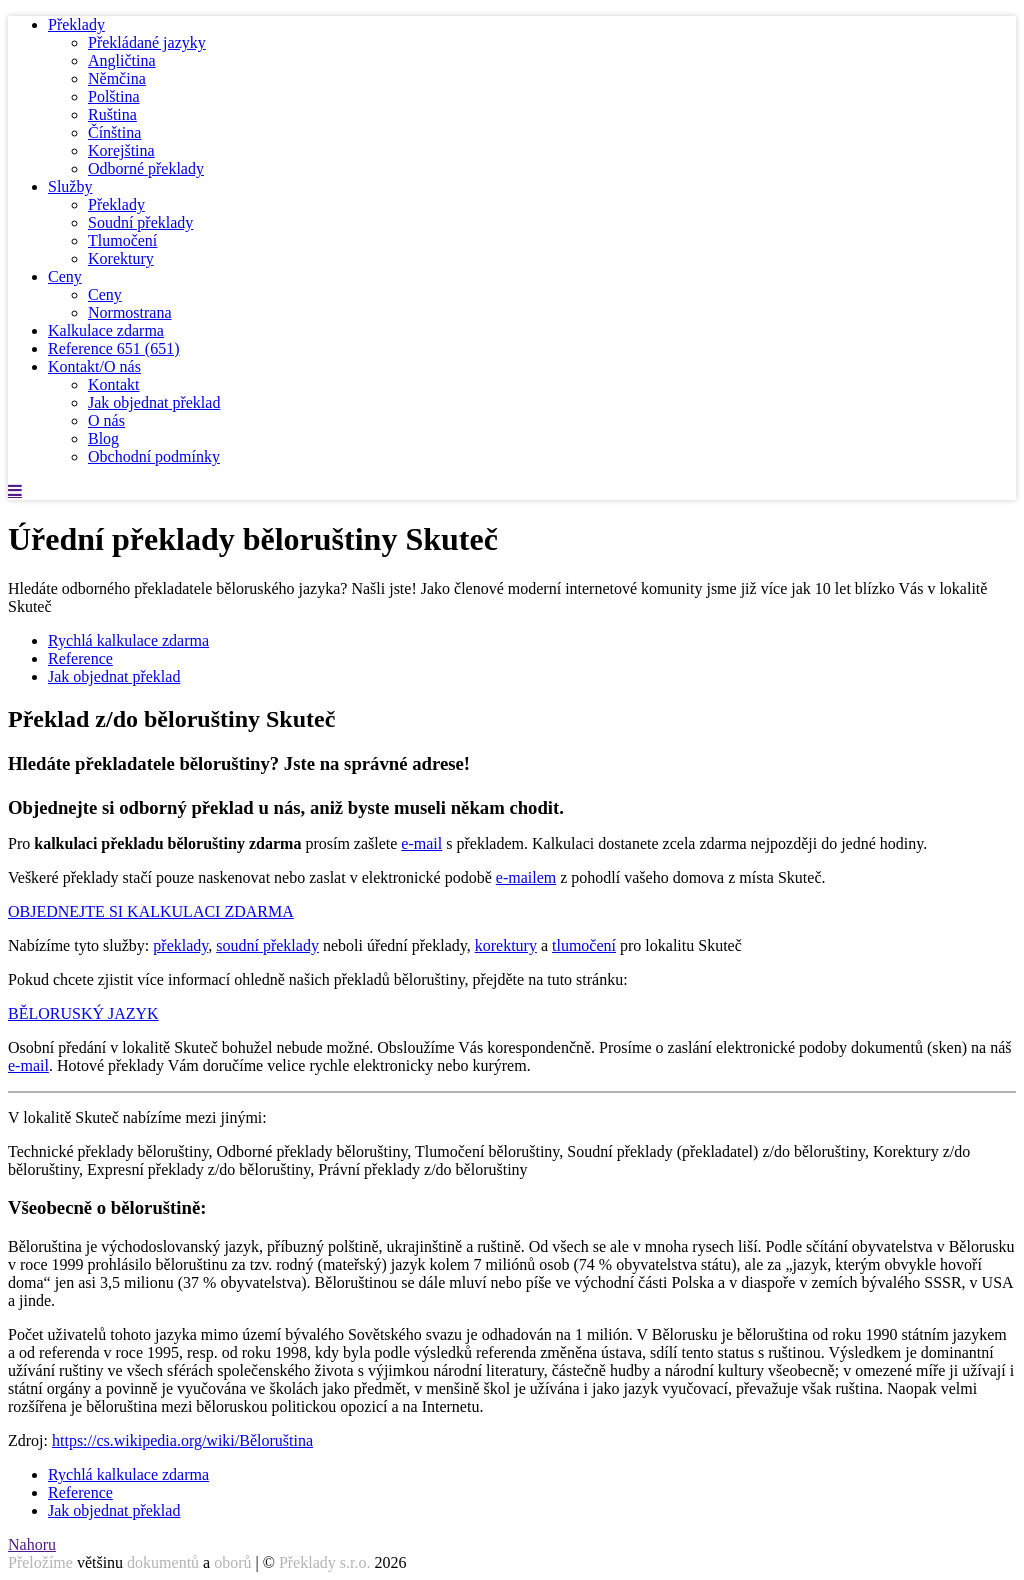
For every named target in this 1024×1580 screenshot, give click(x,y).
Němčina (117, 78)
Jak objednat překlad (154, 402)
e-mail (421, 843)
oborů (232, 1562)
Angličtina (122, 60)
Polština (114, 96)
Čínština (114, 132)
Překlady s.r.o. (325, 1562)
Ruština (112, 114)
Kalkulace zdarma (106, 330)
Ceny (65, 276)
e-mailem (526, 877)
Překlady (76, 24)
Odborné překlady (146, 168)
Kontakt (114, 384)
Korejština (121, 150)
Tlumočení (122, 240)
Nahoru (32, 1544)
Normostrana (130, 312)
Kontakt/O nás (94, 366)
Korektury (121, 258)
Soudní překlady (140, 222)
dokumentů (163, 1562)
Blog (103, 438)
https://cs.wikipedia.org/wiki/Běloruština (182, 1440)
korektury (506, 945)
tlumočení (584, 945)
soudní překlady (267, 945)
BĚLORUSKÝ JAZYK (83, 1013)
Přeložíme (40, 1562)
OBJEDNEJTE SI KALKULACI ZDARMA (151, 911)
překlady (180, 945)
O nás (106, 420)
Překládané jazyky (147, 42)
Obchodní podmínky (154, 456)
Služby (70, 186)
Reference (114, 348)
